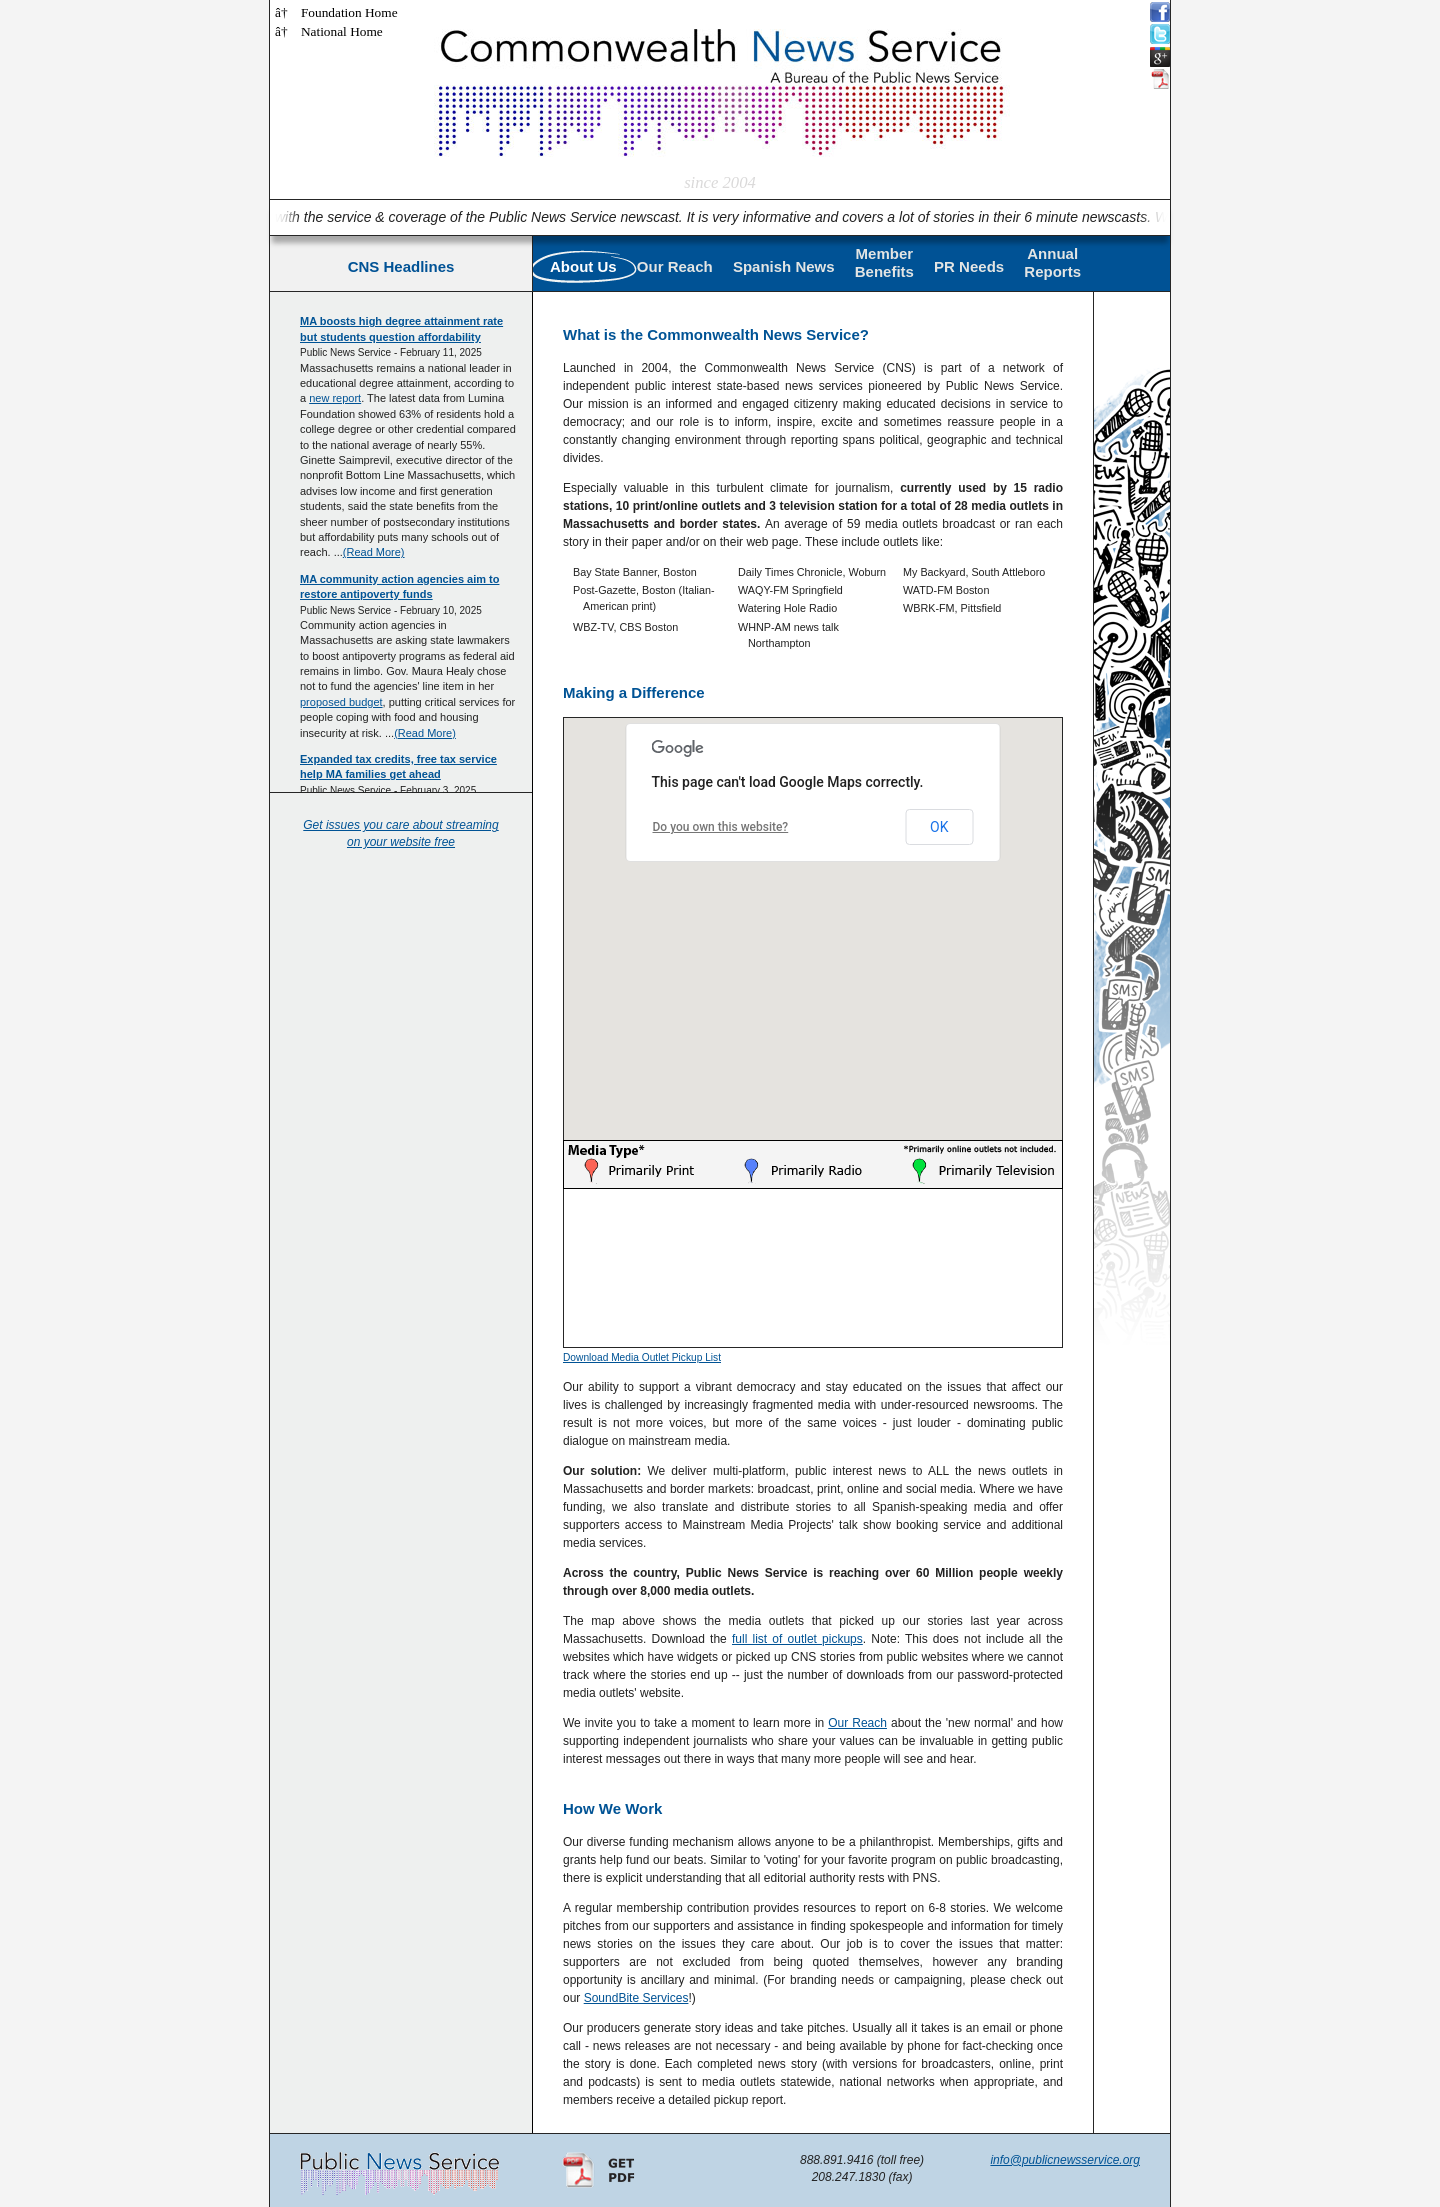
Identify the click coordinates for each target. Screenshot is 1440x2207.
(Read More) (374, 552)
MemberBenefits (884, 262)
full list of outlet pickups (797, 1639)
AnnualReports (1052, 262)
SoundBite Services (636, 1998)
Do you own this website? (721, 827)
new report (335, 398)
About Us (583, 266)
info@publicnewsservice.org (1065, 2160)
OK (939, 827)
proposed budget (341, 702)
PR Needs (969, 266)
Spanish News (784, 266)
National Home (342, 31)
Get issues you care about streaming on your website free (400, 833)
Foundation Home (349, 12)
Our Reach (675, 266)
